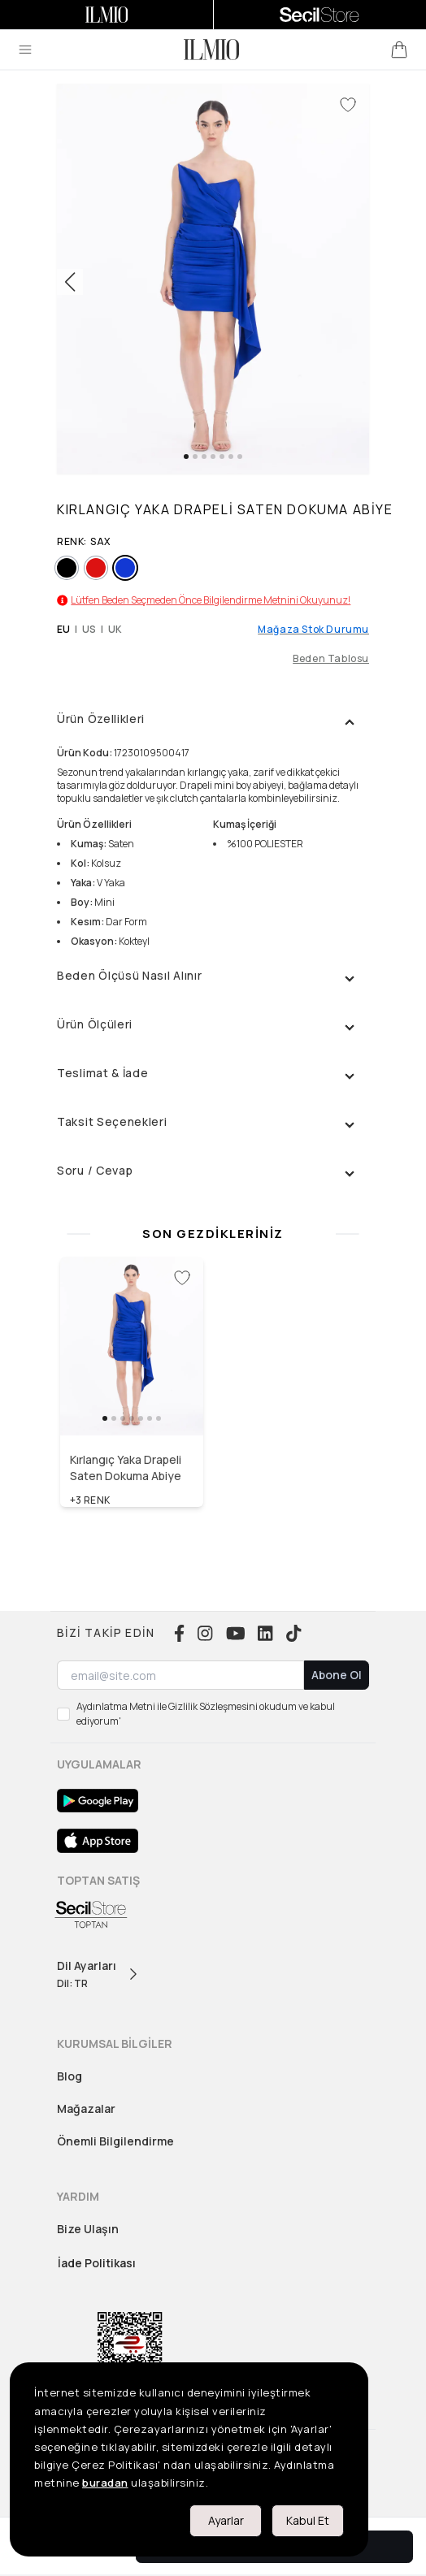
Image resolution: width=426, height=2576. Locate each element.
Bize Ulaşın (88, 2228)
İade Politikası (97, 2263)
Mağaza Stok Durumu (313, 629)
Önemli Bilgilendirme (115, 2141)
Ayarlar (226, 2520)
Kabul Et (307, 2520)
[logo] (211, 49)
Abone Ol (336, 1674)
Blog (69, 2076)
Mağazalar (86, 2108)
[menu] (25, 49)
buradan (105, 2482)
